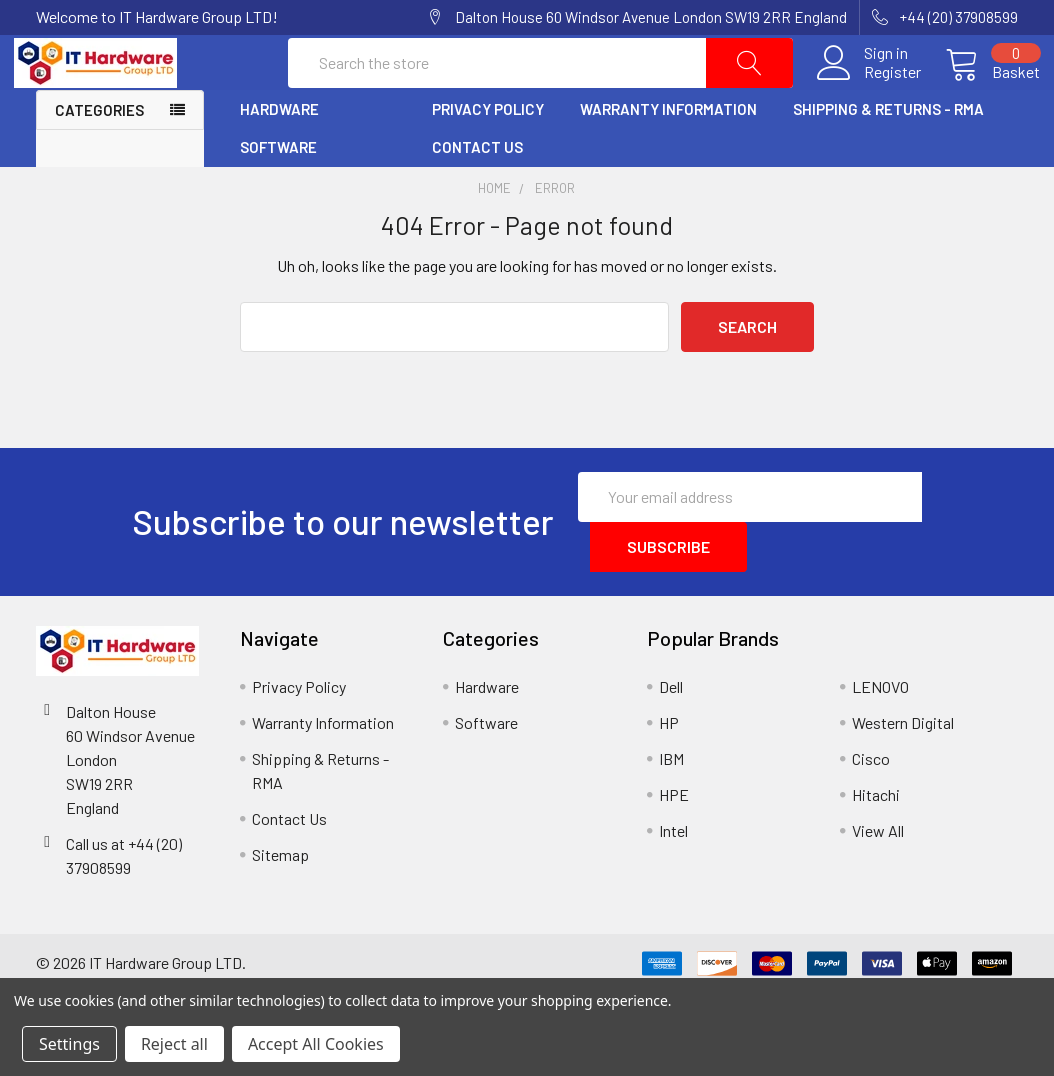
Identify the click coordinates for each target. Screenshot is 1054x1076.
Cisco (871, 801)
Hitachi (876, 837)
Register (870, 94)
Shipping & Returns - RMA (888, 153)
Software (278, 191)
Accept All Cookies (316, 1044)
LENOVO (880, 729)
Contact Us (477, 191)
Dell (671, 729)
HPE (674, 837)
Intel (673, 873)
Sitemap (280, 897)
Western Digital (903, 765)
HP (669, 765)
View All (878, 873)
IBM (671, 801)
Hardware (279, 153)
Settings (69, 1044)
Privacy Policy (488, 153)
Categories (99, 154)
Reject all (174, 1044)
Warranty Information (668, 153)
